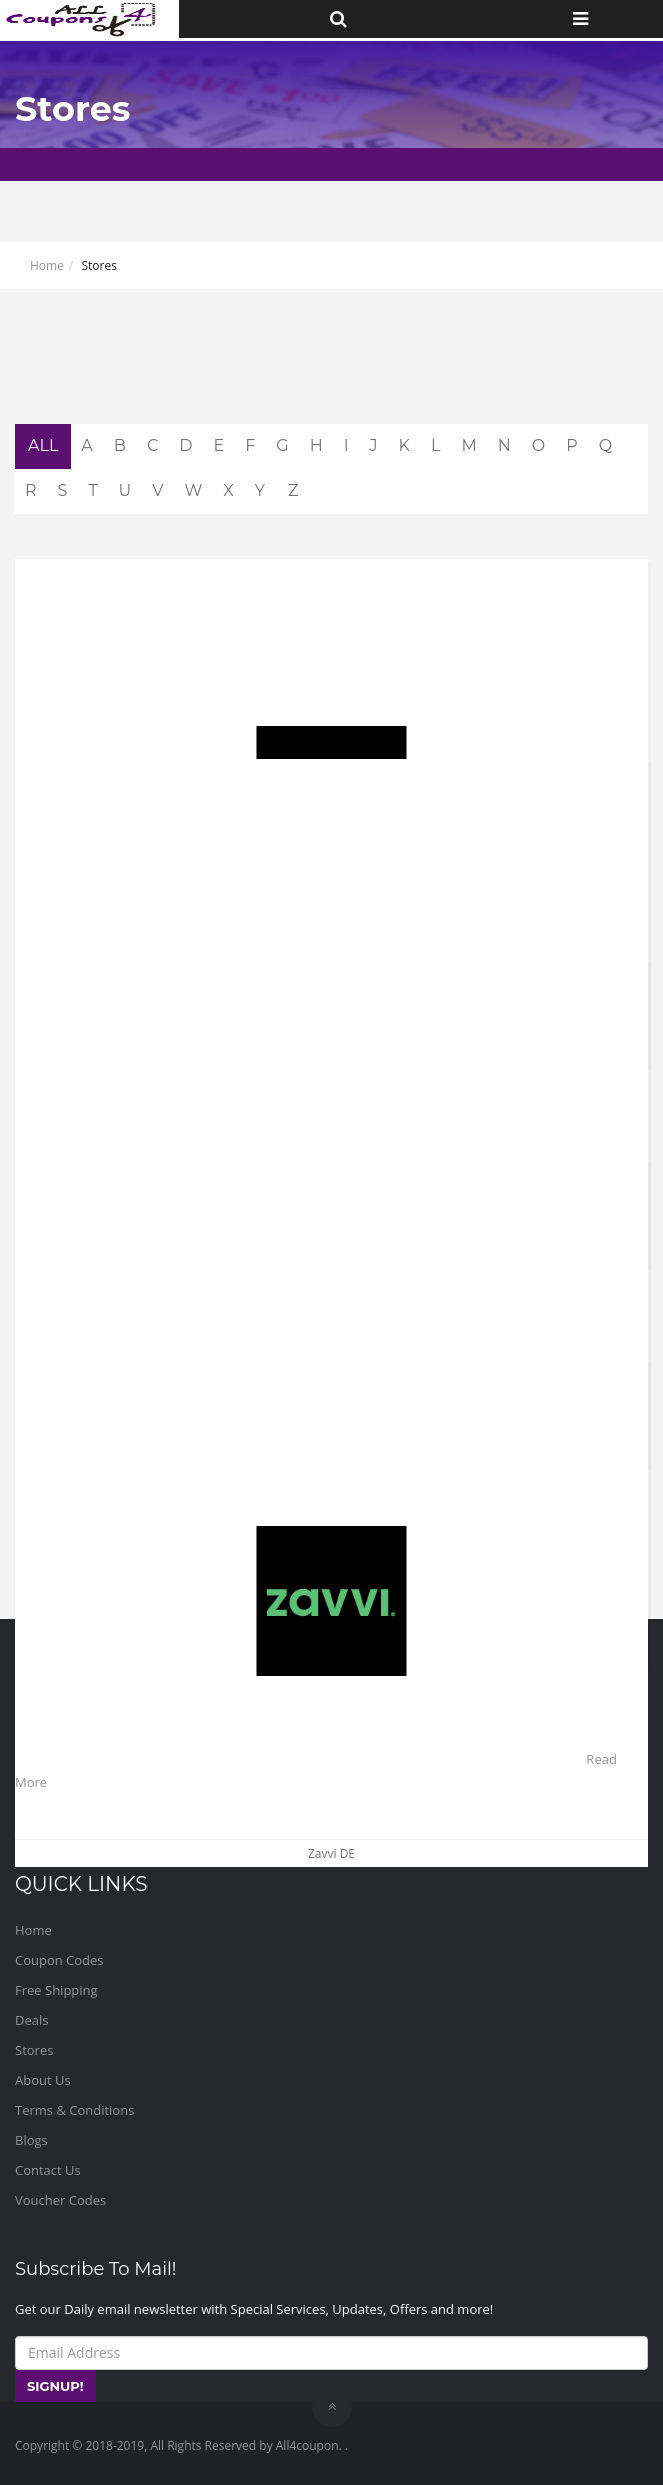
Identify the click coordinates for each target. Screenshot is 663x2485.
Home (47, 265)
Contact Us (48, 2170)
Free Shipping (56, 1990)
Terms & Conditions (74, 2110)
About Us (43, 2080)
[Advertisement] (331, 374)
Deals (31, 2020)
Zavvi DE (331, 1853)
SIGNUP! (55, 2386)
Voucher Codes (60, 2200)
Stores (34, 2050)
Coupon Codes (59, 1960)
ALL (43, 445)
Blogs (31, 2140)
